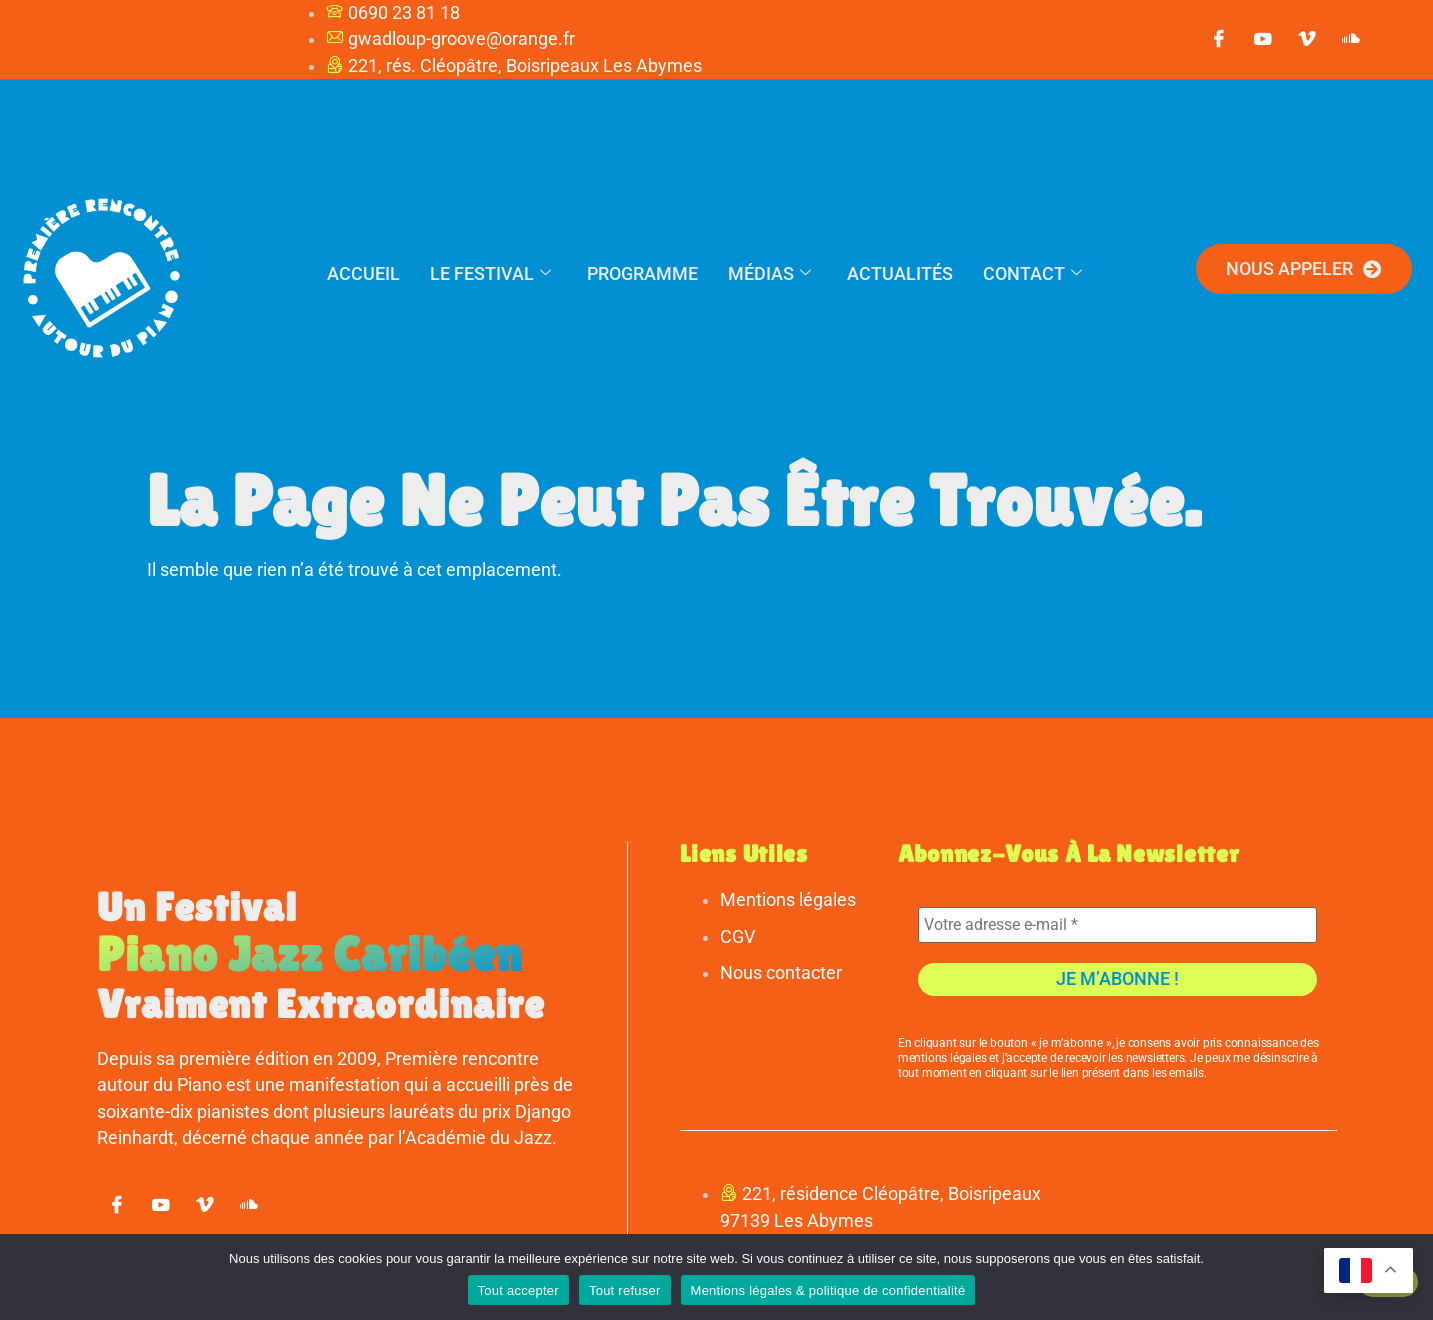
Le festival (490, 273)
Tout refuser (625, 1290)
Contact (1032, 273)
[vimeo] (1307, 40)
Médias (769, 273)
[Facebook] (1219, 40)
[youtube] (1263, 40)
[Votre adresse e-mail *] (1117, 925)
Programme (642, 273)
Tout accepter (518, 1290)
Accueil (363, 273)
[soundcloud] (1351, 40)
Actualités (900, 273)
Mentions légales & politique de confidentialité (828, 1290)
